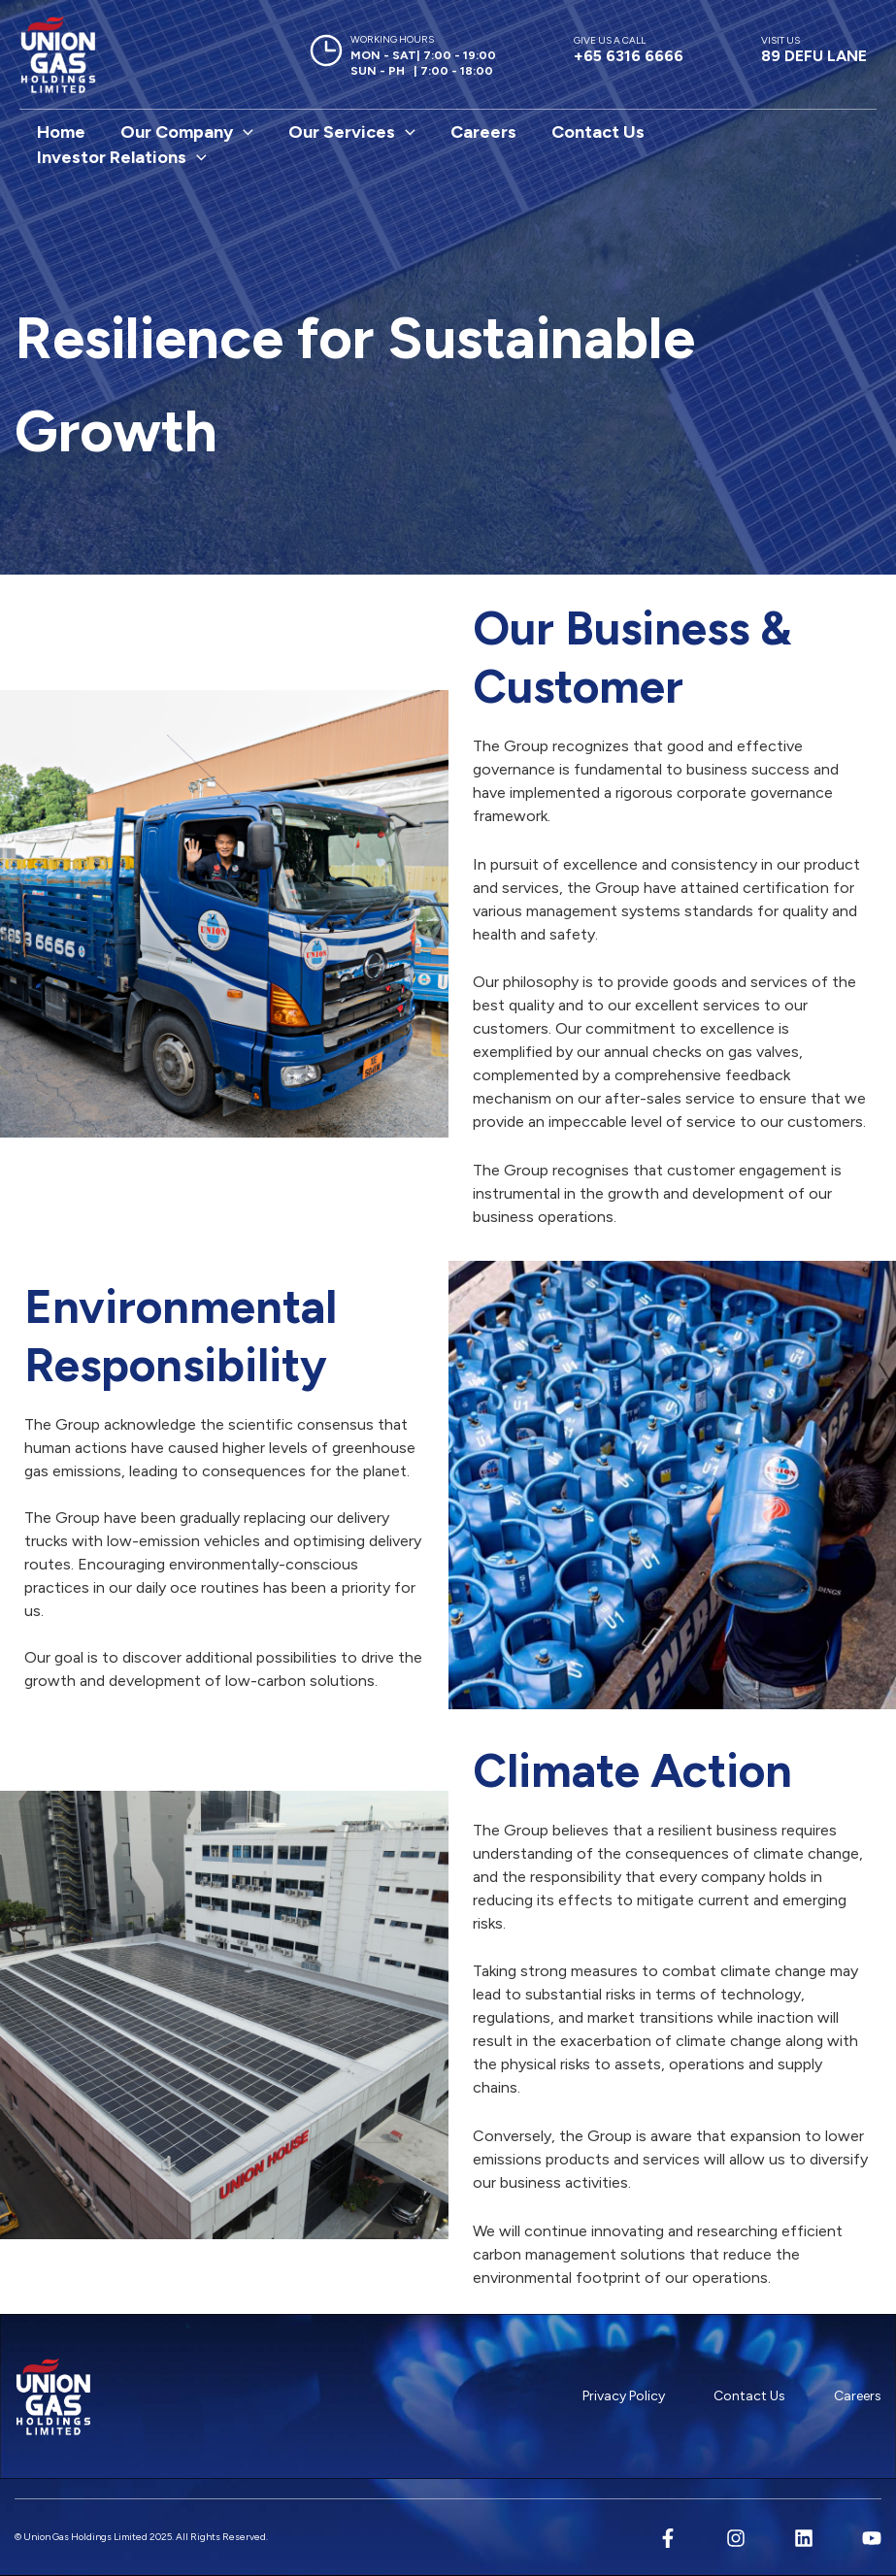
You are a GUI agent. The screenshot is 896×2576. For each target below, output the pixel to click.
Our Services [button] (351, 132)
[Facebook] (668, 2538)
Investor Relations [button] (122, 157)
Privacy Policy (623, 2396)
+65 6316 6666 (628, 49)
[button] (243, 132)
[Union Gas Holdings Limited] (58, 54)
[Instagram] (736, 2538)
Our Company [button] (186, 132)
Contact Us (598, 132)
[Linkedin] (803, 2538)
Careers (483, 132)
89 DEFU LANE (814, 49)
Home (61, 132)
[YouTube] (871, 2538)
